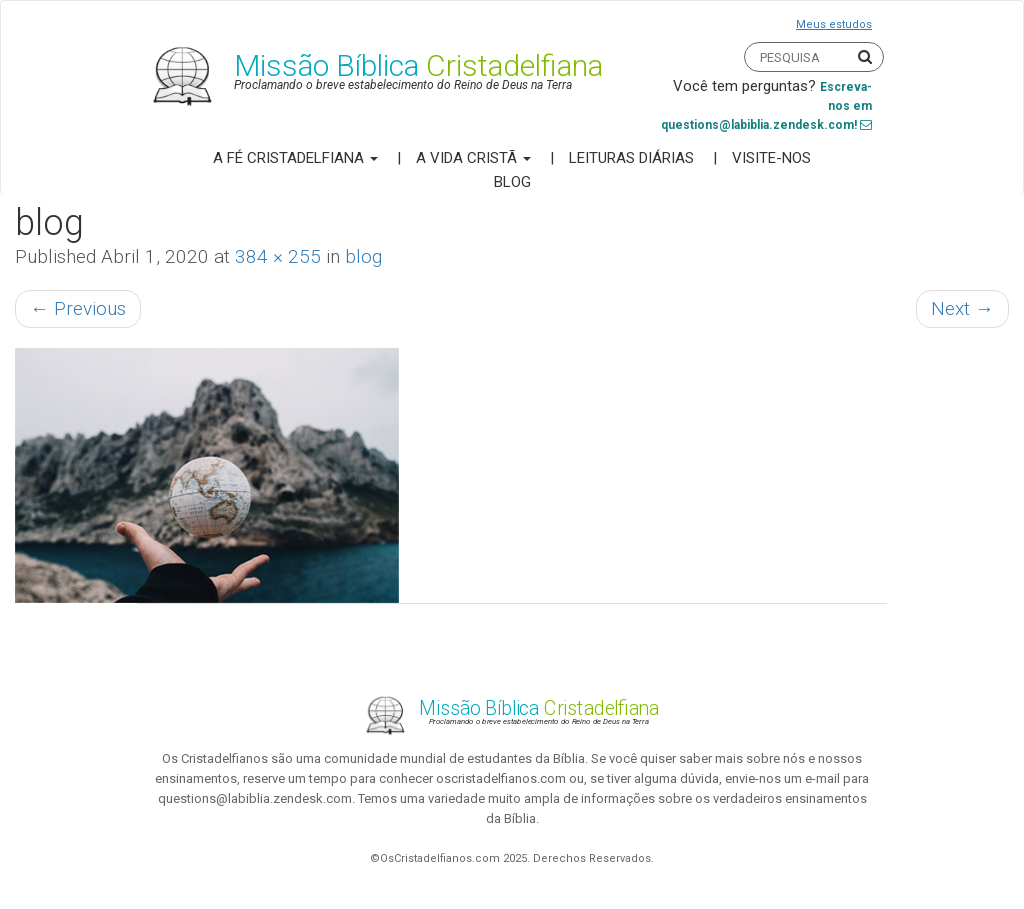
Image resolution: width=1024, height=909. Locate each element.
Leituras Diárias (631, 158)
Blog (512, 182)
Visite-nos (771, 158)
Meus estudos (834, 24)
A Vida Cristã (473, 158)
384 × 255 (278, 256)
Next (962, 308)
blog (363, 256)
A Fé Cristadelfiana (295, 158)
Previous (78, 308)
